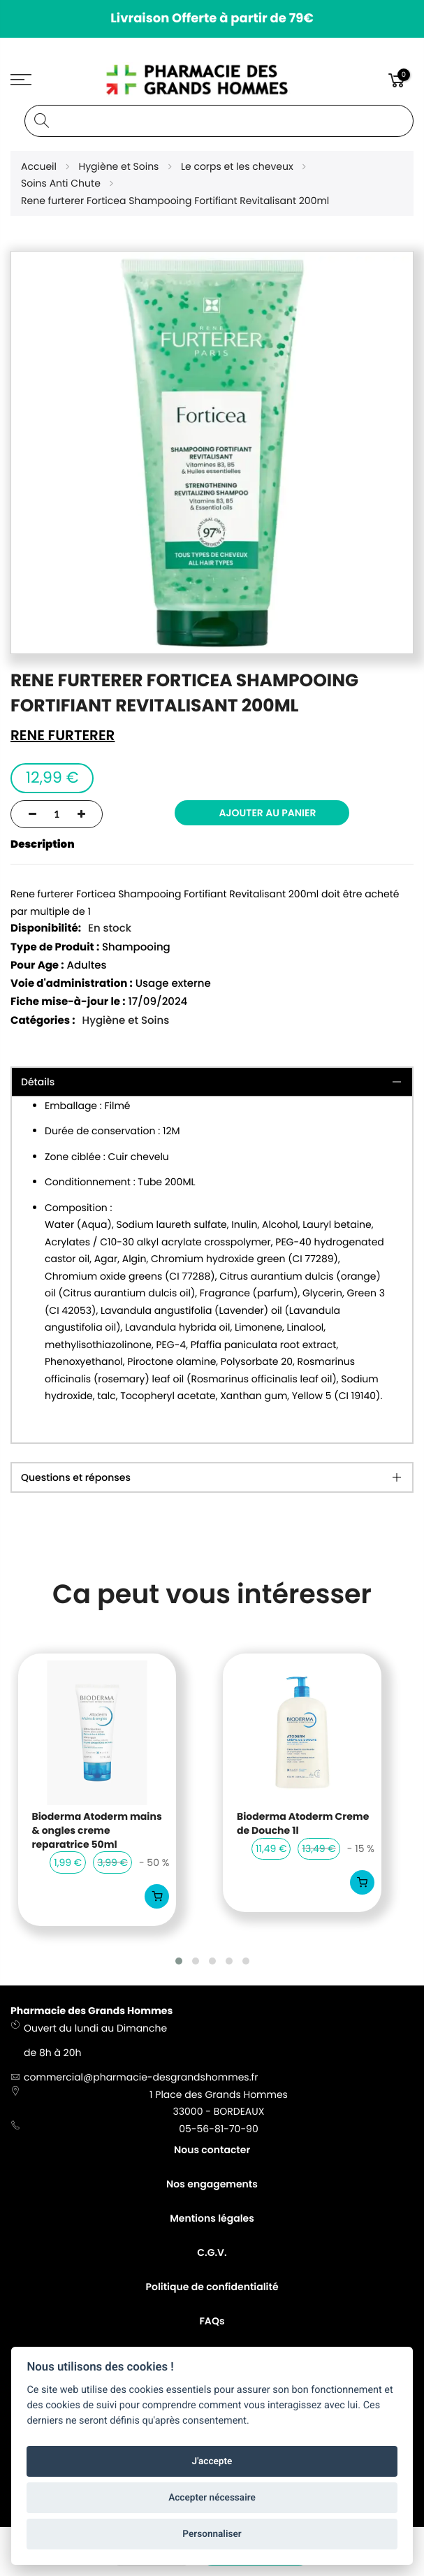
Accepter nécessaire (212, 2497)
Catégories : (42, 1020)
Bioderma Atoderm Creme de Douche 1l (303, 1823)
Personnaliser (211, 2534)
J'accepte (212, 2461)
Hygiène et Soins (126, 1020)
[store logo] (212, 79)
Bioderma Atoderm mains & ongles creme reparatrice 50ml (97, 1830)
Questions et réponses (76, 1477)
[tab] (212, 1477)
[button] (178, 1961)
